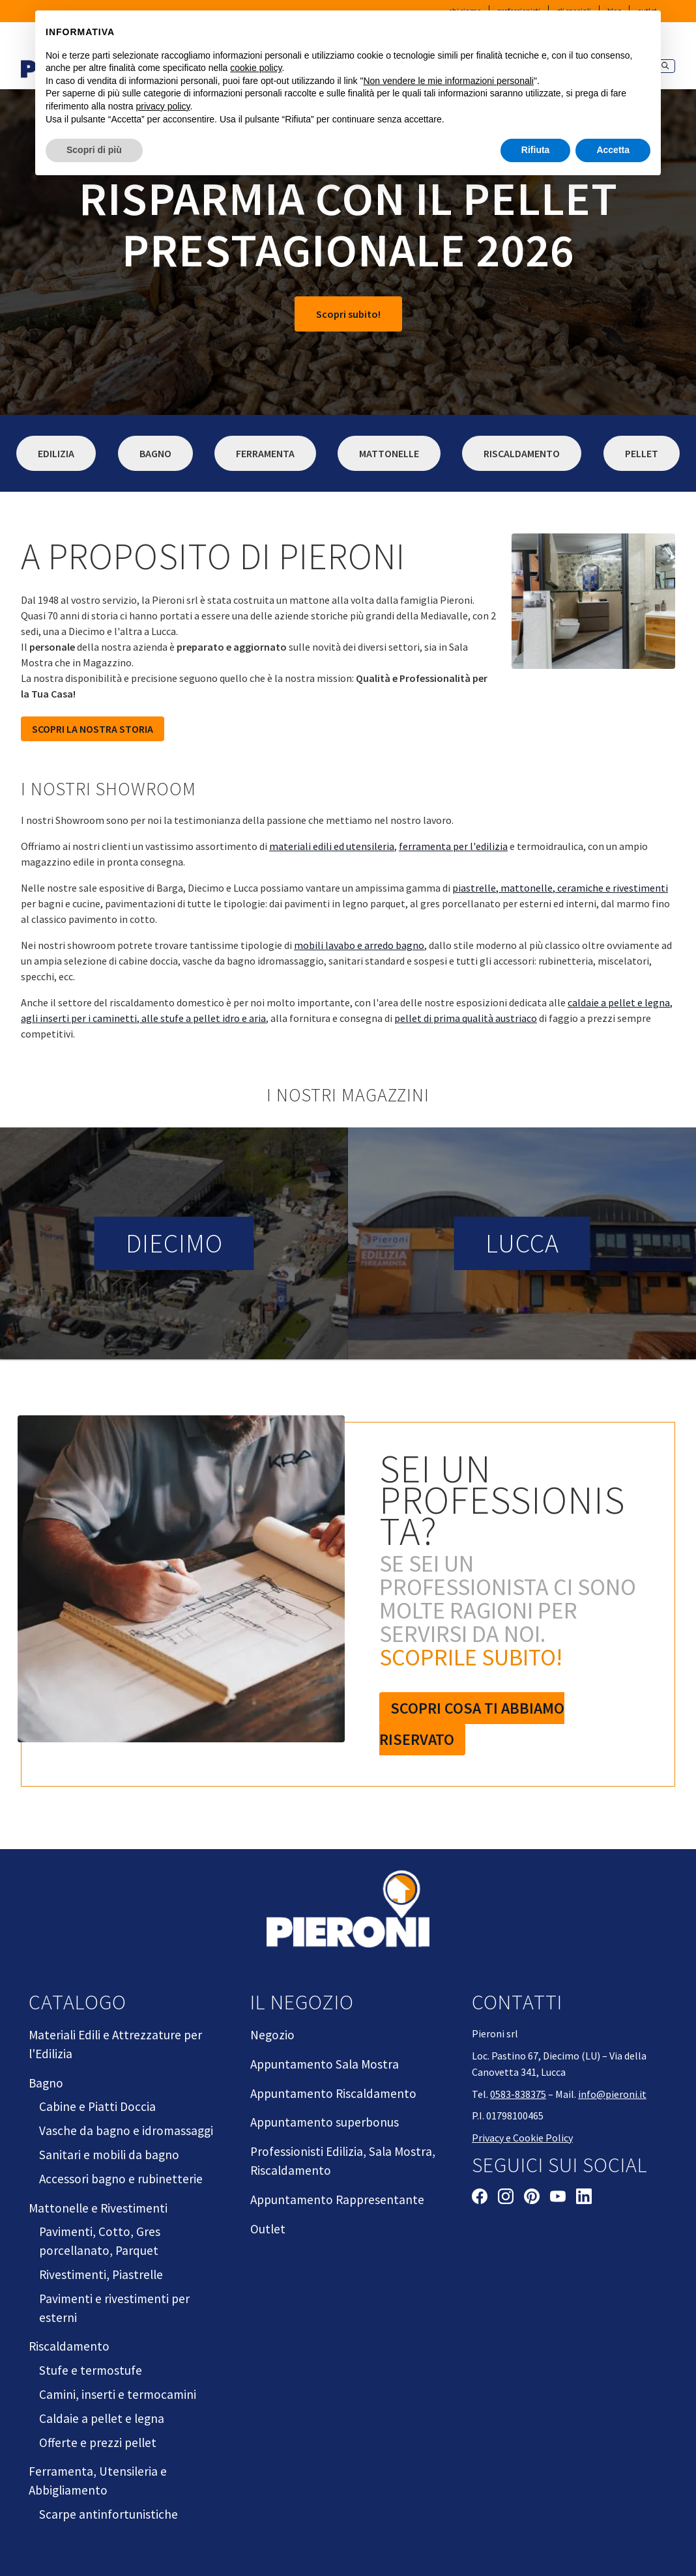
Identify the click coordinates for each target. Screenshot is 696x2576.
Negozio (272, 2035)
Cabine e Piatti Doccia (97, 2106)
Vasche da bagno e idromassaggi (126, 2130)
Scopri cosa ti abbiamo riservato (471, 1723)
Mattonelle (389, 453)
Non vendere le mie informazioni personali (448, 81)
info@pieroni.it (612, 2094)
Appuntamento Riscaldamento (333, 2093)
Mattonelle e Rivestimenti (98, 2208)
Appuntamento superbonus (324, 2122)
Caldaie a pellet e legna (101, 2418)
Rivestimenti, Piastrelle (101, 2274)
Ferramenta (265, 453)
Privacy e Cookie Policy (522, 2137)
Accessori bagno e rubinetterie (121, 2179)
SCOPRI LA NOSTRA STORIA (92, 728)
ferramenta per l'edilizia (453, 846)
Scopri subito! (348, 313)
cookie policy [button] (256, 68)
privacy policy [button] (163, 106)
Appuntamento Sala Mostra (324, 2064)
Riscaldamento (522, 453)
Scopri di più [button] (94, 150)
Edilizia (56, 453)
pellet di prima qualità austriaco (465, 1018)
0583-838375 (518, 2094)
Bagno (155, 453)
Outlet (267, 2229)
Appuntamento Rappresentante (337, 2199)
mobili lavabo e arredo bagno (359, 945)
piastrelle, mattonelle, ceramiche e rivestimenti (560, 887)
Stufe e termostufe (90, 2370)
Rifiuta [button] (535, 150)
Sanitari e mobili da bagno (109, 2154)
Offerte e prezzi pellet (97, 2442)
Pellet (641, 453)
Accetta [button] (613, 150)
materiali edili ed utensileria (331, 846)
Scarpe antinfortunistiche (108, 2514)
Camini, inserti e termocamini (117, 2394)
